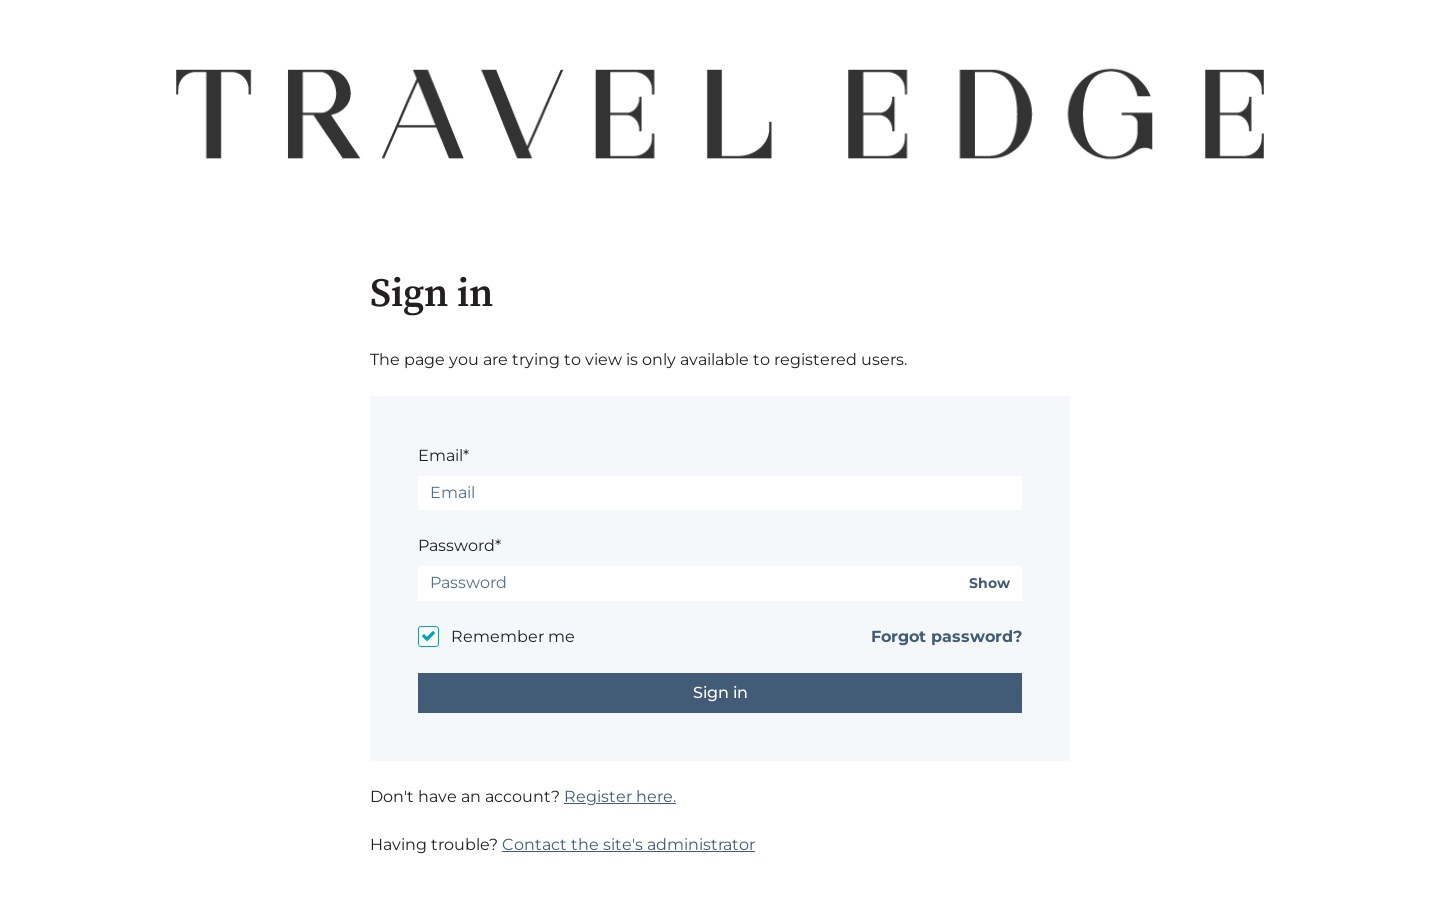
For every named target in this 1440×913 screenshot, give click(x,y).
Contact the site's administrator (628, 844)
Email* (443, 455)
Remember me (513, 636)
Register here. (620, 796)
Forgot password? (946, 636)
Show (989, 583)
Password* (459, 545)
